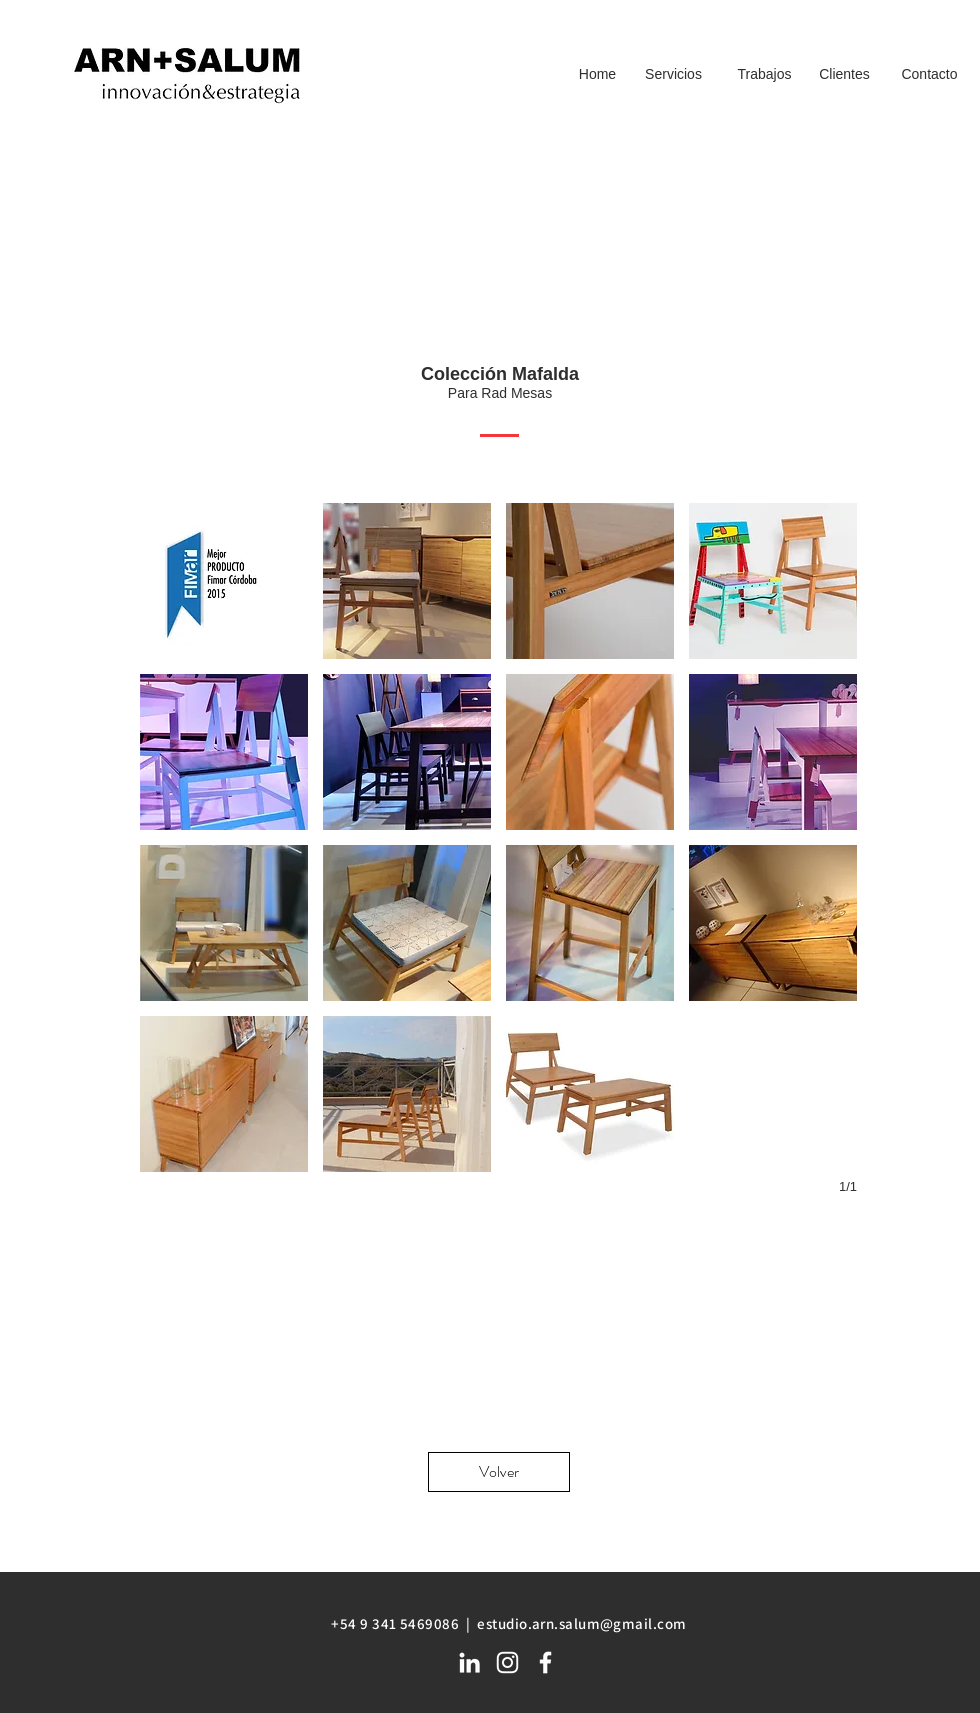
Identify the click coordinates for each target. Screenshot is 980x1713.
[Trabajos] (764, 75)
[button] (224, 581)
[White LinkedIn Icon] (469, 1662)
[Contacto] (929, 75)
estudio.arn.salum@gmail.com (581, 1623)
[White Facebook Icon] (545, 1662)
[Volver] (499, 1472)
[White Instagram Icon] (507, 1662)
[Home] (597, 75)
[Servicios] (673, 75)
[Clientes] (844, 75)
